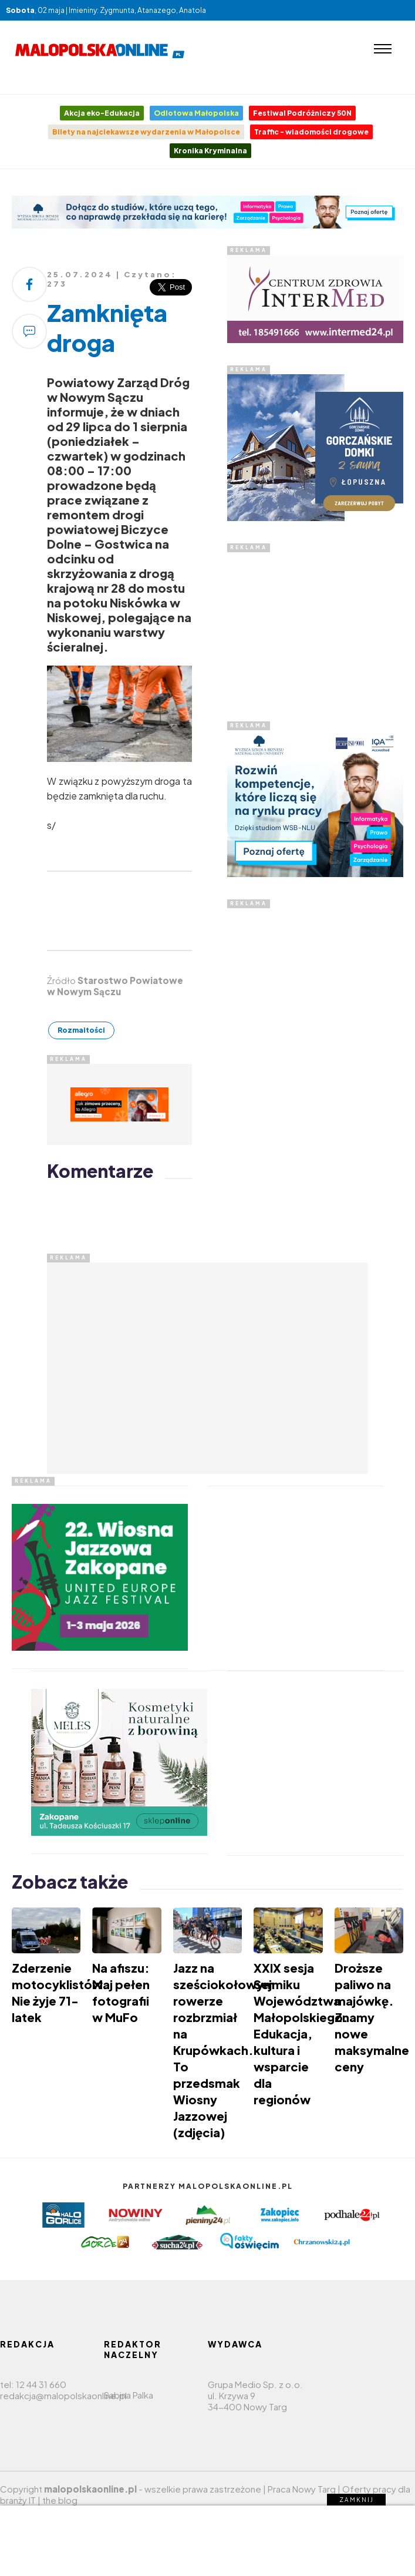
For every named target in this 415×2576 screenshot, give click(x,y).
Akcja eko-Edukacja (102, 113)
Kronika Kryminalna (210, 150)
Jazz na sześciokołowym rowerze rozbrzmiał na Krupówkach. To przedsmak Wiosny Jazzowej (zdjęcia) (224, 2050)
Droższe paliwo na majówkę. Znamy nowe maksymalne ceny (372, 2017)
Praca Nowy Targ (302, 2488)
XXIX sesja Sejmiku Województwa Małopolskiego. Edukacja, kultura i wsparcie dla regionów (301, 2033)
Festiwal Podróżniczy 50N (302, 113)
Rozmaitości (81, 1030)
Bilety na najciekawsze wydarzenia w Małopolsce (146, 131)
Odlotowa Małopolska (196, 113)
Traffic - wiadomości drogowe (311, 131)
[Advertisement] (315, 625)
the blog (59, 2500)
